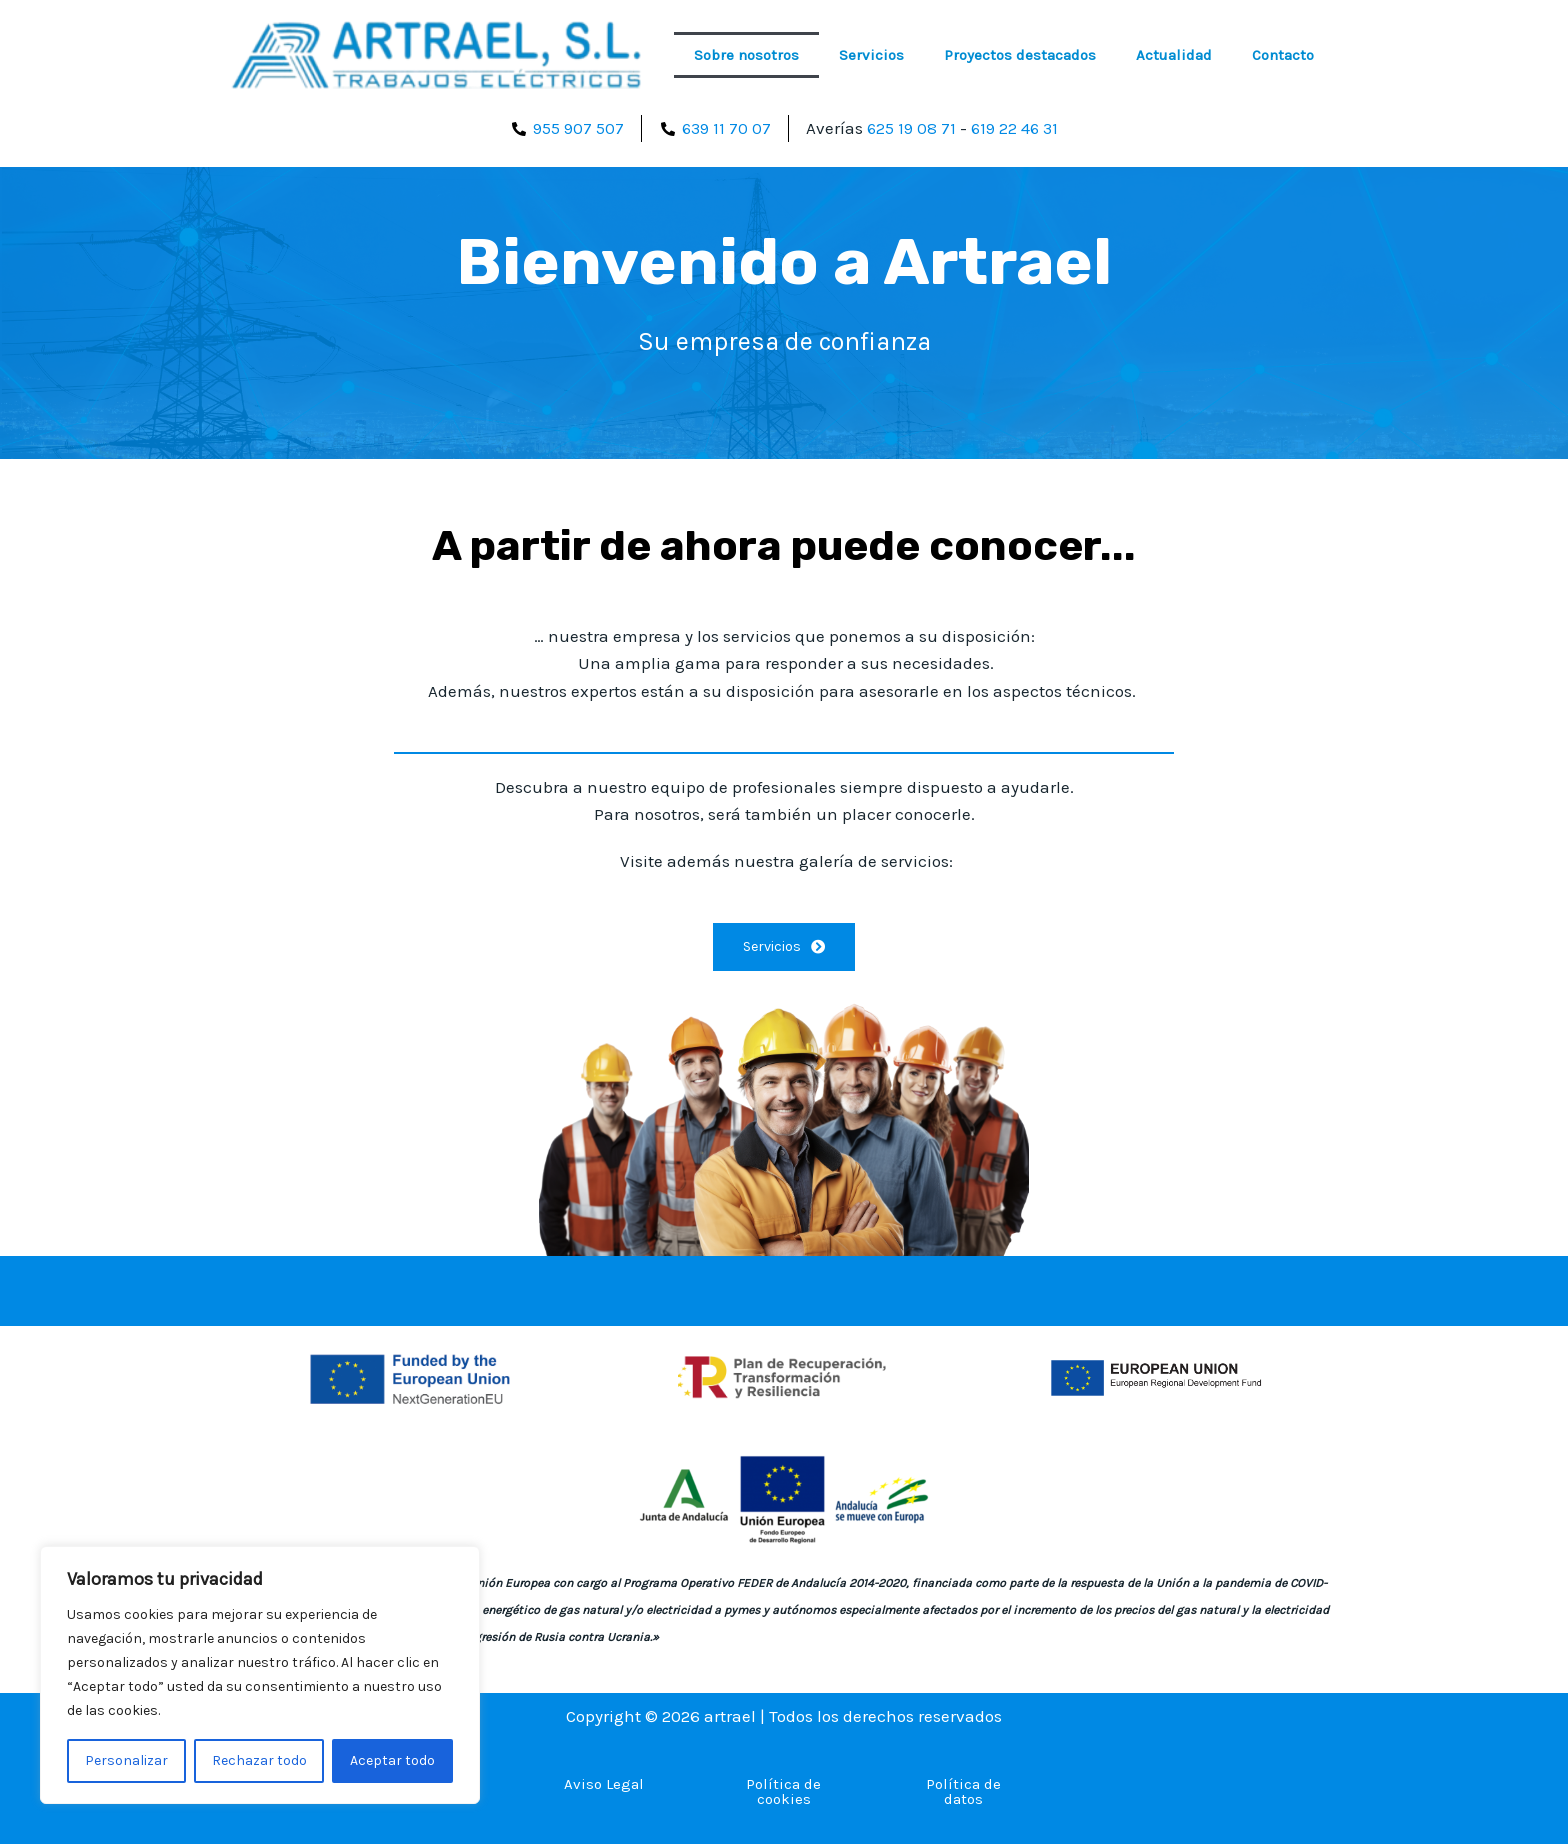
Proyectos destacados (1020, 55)
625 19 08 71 (909, 128)
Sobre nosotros (746, 55)
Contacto (1283, 55)
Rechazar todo (259, 1760)
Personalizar (126, 1760)
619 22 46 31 (1016, 128)
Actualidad (1174, 55)
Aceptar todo (392, 1760)
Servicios (871, 55)
